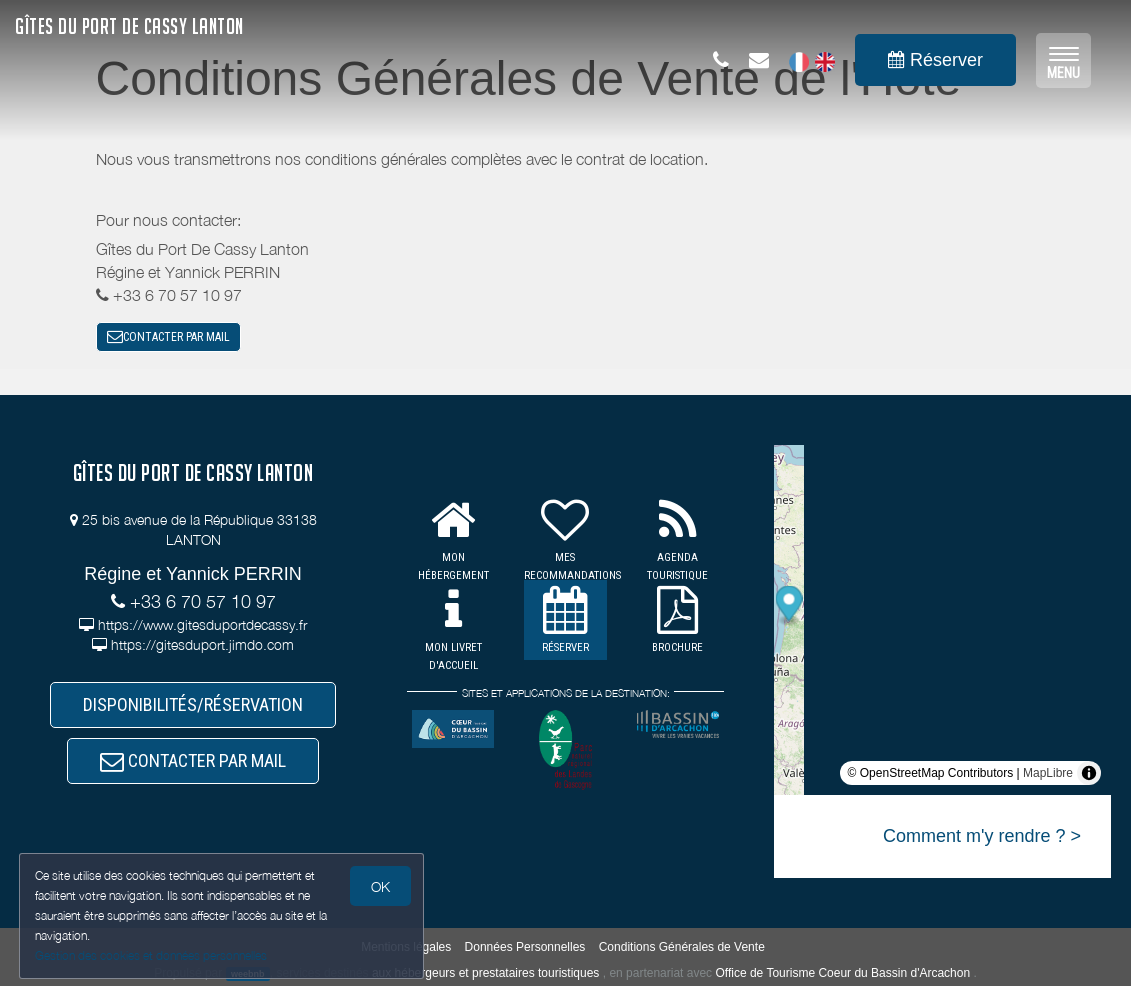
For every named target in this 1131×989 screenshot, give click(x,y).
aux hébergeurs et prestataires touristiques (485, 975)
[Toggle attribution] (1089, 776)
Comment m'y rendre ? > (982, 839)
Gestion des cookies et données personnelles (152, 955)
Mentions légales (406, 949)
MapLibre (1048, 776)
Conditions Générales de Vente (682, 949)
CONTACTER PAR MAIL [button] (168, 338)
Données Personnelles (525, 949)
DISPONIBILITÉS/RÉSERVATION (193, 709)
